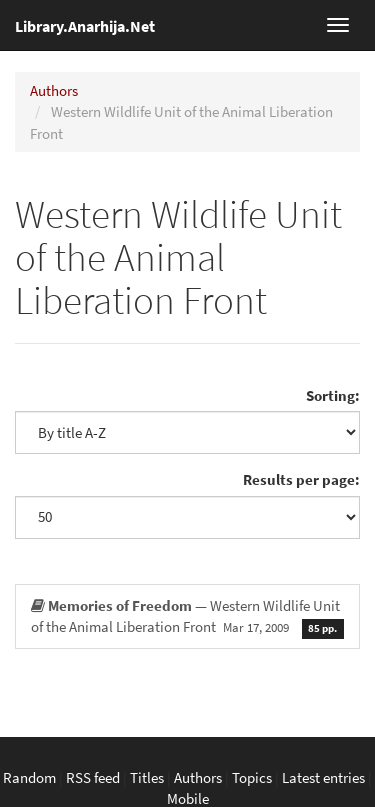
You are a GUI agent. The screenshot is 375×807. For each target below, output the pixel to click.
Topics (252, 777)
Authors (54, 90)
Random (29, 777)
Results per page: (301, 479)
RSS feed (93, 777)
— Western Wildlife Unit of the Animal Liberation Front (187, 617)
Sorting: (333, 395)
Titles (147, 777)
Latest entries (323, 777)
